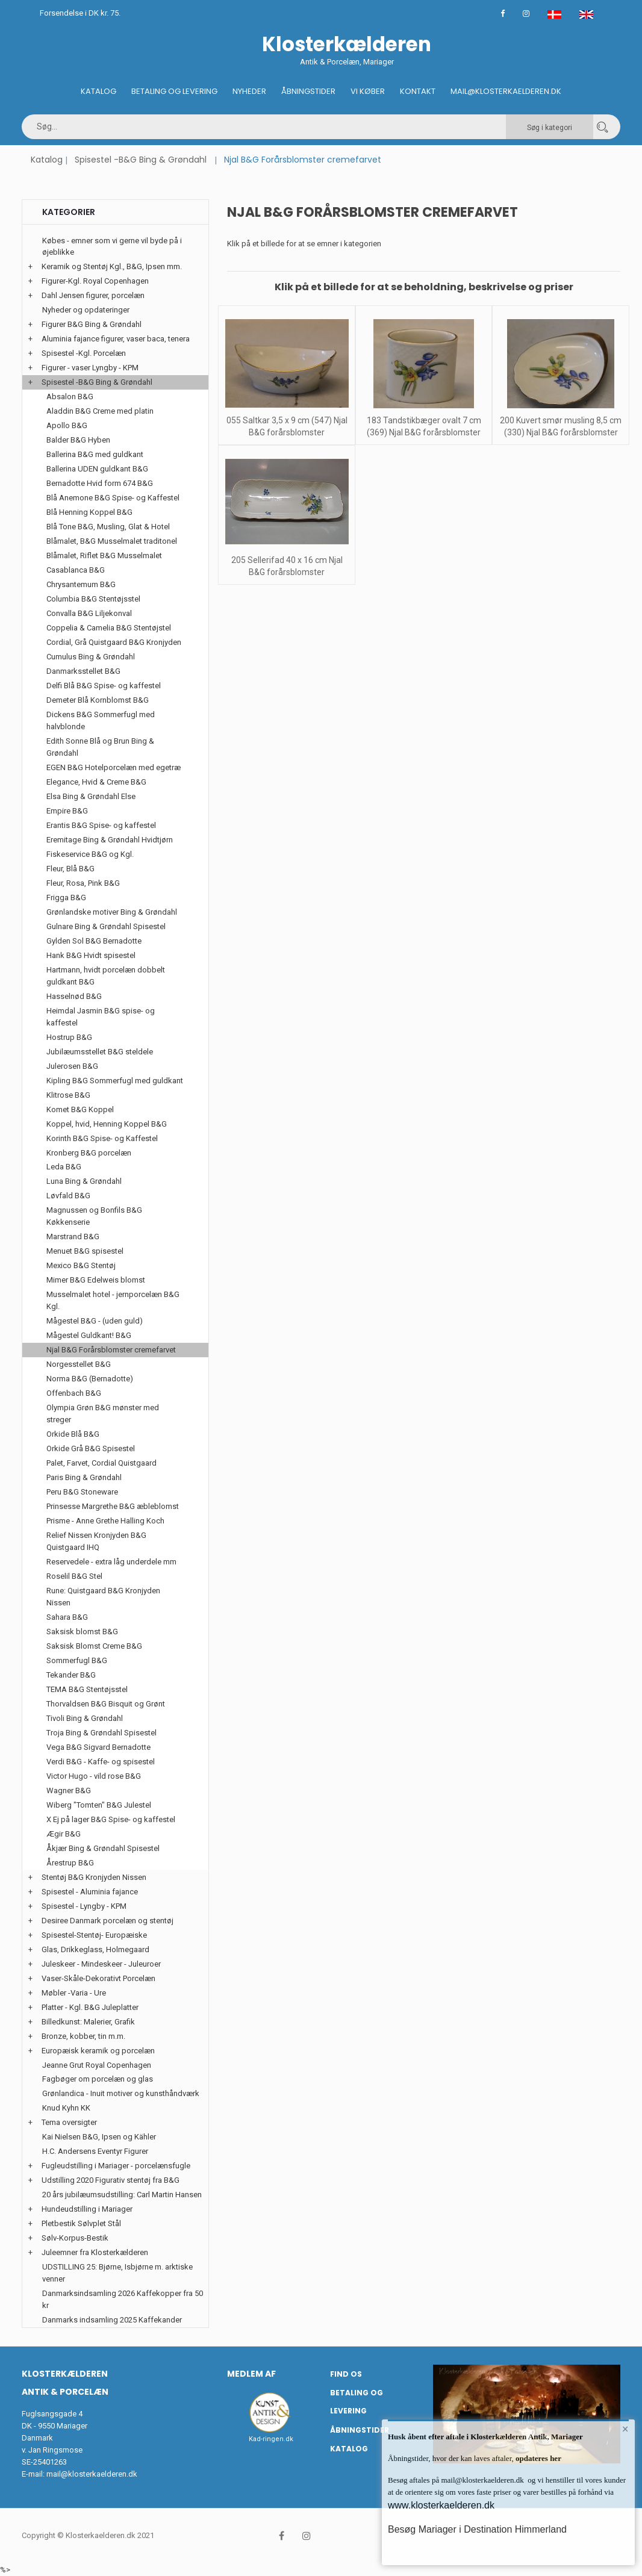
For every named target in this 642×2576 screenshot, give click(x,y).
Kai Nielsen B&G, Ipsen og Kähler (99, 2136)
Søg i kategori (549, 127)
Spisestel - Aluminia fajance (90, 1891)
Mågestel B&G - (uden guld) (94, 1320)
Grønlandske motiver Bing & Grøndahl (111, 911)
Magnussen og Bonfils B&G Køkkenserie (94, 1216)
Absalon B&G (69, 396)
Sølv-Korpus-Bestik (75, 2237)
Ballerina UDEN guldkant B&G (97, 468)
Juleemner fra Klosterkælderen (95, 2252)
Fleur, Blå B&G (70, 868)
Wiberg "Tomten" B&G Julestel (98, 1804)
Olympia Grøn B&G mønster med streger (102, 1413)
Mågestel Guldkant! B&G (88, 1335)
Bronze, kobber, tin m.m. (83, 2036)
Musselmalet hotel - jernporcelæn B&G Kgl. (112, 1300)
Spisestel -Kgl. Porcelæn (84, 353)
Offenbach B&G (73, 1393)
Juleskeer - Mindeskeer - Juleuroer (101, 1963)
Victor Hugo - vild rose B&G (93, 1776)
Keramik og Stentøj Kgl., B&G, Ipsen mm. (112, 266)
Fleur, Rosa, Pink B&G (83, 883)
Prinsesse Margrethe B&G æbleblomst (112, 1506)
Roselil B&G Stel (74, 1576)
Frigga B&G (66, 897)
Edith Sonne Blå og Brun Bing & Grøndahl (100, 747)
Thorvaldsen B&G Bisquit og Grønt (105, 1703)
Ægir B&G (63, 1833)
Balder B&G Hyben (78, 439)
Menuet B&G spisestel (84, 1250)
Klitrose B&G (68, 1095)
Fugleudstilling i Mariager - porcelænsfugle (116, 2165)
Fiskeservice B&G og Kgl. (90, 854)
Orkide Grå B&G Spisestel (90, 1448)
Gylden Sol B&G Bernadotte (94, 940)
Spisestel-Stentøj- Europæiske (94, 1935)
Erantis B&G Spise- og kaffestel (101, 825)
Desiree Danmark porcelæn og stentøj (107, 1920)
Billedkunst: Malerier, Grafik (88, 2021)
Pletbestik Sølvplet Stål (81, 2223)
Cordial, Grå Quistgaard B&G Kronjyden (113, 642)
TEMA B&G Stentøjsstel (87, 1689)
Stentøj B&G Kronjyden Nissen (94, 1877)
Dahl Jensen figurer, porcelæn (93, 295)
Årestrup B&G (70, 1862)
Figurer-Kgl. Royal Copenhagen (95, 280)
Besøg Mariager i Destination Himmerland (477, 2529)
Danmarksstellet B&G (83, 671)
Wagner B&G (68, 1790)
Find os (346, 2374)
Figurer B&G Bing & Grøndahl (92, 324)
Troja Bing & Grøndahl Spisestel (101, 1732)
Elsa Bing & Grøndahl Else (91, 796)
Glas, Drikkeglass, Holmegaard (95, 1949)
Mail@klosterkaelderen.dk (505, 91)
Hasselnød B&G (74, 996)
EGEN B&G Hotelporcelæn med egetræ (113, 767)
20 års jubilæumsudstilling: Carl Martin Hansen (122, 2194)
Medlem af (251, 2374)
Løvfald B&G (68, 1195)
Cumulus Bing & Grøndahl (90, 656)
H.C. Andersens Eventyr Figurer (95, 2151)
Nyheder (249, 91)
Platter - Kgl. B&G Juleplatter (90, 2007)
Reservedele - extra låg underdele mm (111, 1561)
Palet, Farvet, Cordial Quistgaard (101, 1462)
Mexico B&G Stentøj (81, 1265)
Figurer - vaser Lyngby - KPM (90, 367)
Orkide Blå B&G (72, 1434)
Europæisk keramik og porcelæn (98, 2050)
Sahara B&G (67, 1617)
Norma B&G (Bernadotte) (89, 1378)
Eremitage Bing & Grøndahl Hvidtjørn (109, 839)
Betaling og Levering (174, 91)
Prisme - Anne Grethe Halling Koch (105, 1520)
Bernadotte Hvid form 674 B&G (99, 483)
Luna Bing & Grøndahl (84, 1181)
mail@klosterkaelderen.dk (91, 2473)
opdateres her (537, 2458)
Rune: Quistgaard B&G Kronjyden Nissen (103, 1596)
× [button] (625, 2429)
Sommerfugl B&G (76, 1660)
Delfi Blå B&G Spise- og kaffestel (103, 685)
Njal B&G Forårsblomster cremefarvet (111, 1349)
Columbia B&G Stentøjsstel (93, 598)
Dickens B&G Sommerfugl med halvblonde (100, 720)
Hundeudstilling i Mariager (87, 2209)
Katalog (98, 91)
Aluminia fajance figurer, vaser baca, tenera (116, 338)
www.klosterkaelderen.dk (441, 2505)
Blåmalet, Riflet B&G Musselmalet (104, 555)
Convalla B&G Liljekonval (89, 613)
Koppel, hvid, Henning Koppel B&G (106, 1123)
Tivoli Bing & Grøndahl (84, 1718)
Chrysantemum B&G (81, 584)
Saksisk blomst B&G (82, 1631)
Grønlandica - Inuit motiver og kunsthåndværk (120, 2093)
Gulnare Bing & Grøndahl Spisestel (106, 926)
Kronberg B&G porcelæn (88, 1152)
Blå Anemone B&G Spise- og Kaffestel (112, 497)
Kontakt (417, 91)
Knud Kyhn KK (66, 2107)
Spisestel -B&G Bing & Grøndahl (141, 160)
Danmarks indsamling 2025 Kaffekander (112, 2319)
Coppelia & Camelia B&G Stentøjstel (108, 627)
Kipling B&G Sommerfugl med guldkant (114, 1080)
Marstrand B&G (72, 1236)
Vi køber (368, 91)
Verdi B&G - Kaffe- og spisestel (100, 1761)
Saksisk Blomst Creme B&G (94, 1645)
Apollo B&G (66, 425)
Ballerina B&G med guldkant (94, 454)
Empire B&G (67, 810)
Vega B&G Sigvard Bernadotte (98, 1747)
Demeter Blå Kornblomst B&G (97, 700)
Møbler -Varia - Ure (74, 1992)
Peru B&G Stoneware (82, 1491)
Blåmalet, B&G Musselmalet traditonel (111, 541)
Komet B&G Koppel (80, 1109)
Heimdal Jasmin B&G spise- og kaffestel (100, 1016)
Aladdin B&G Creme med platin (100, 410)
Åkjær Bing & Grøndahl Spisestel (103, 1848)
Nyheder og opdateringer (85, 309)
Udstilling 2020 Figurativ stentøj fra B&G (110, 2180)
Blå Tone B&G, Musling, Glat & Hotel (108, 526)
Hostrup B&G (69, 1037)
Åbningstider (308, 91)
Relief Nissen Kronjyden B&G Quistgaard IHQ (96, 1541)
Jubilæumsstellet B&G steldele (99, 1051)
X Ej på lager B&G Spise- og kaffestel (110, 1819)
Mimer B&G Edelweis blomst (95, 1279)
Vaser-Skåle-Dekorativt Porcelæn (98, 1978)
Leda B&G (63, 1166)
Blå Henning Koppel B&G (89, 512)
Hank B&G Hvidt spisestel (91, 955)
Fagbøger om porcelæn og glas (97, 2078)
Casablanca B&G (75, 569)
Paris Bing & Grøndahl (84, 1477)
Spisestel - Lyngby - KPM (84, 1906)
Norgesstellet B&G (78, 1364)
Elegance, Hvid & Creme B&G (96, 781)
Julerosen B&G (72, 1066)
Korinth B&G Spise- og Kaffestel (102, 1138)
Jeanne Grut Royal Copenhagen (96, 2065)
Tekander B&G (71, 1674)
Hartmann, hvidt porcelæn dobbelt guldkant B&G (105, 975)
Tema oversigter (69, 2122)
